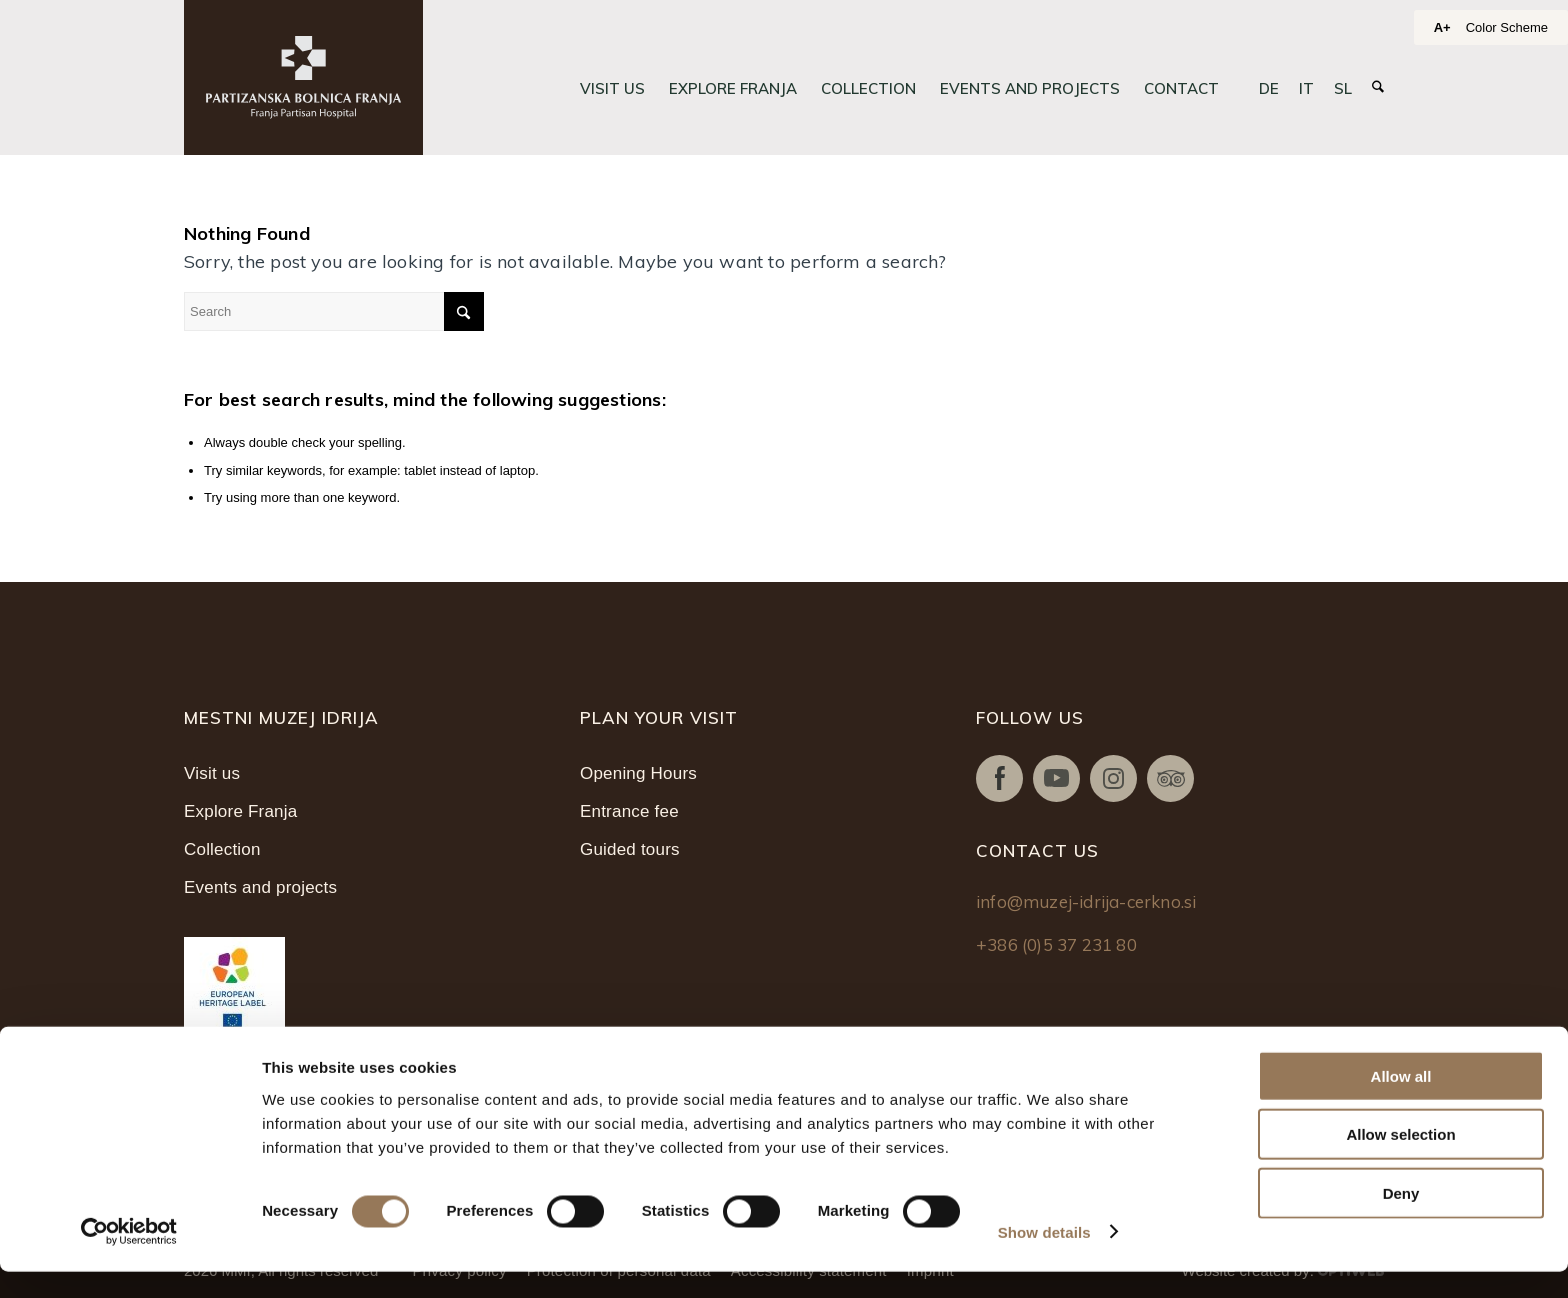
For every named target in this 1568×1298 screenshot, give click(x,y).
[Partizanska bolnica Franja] (303, 77)
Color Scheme (1507, 27)
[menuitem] (612, 89)
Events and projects (260, 887)
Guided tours (630, 849)
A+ (1442, 27)
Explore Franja (240, 811)
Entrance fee (629, 811)
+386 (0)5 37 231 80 (1056, 944)
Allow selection (1400, 1161)
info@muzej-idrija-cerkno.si (1086, 901)
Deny (1401, 1219)
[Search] (1378, 87)
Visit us (212, 773)
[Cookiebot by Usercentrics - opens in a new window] (129, 1259)
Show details (1044, 1258)
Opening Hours (638, 773)
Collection (222, 849)
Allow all (1401, 1102)
